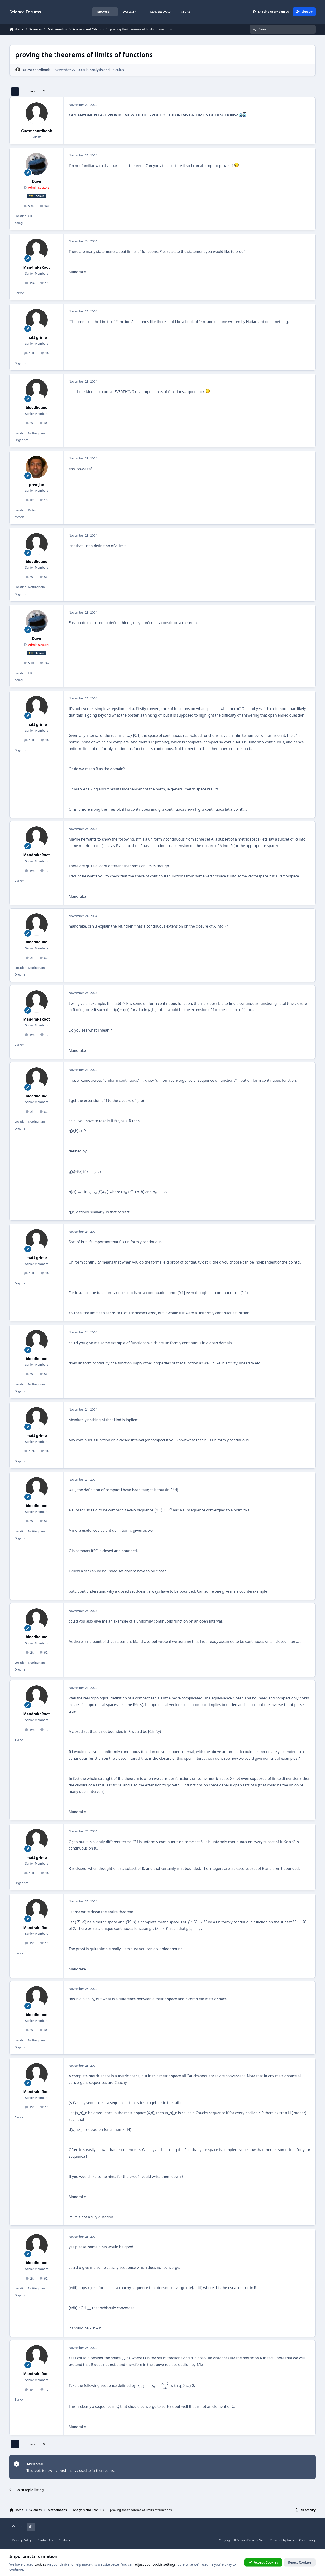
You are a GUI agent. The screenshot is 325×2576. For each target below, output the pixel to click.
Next (33, 91)
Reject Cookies (299, 2562)
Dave (36, 181)
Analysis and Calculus (107, 70)
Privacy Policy (22, 2540)
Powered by (293, 2540)
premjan (36, 484)
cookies (40, 2564)
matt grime (36, 337)
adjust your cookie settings (155, 2564)
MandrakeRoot (36, 267)
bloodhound (37, 407)
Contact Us (45, 2540)
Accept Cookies (263, 2562)
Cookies (64, 2540)
